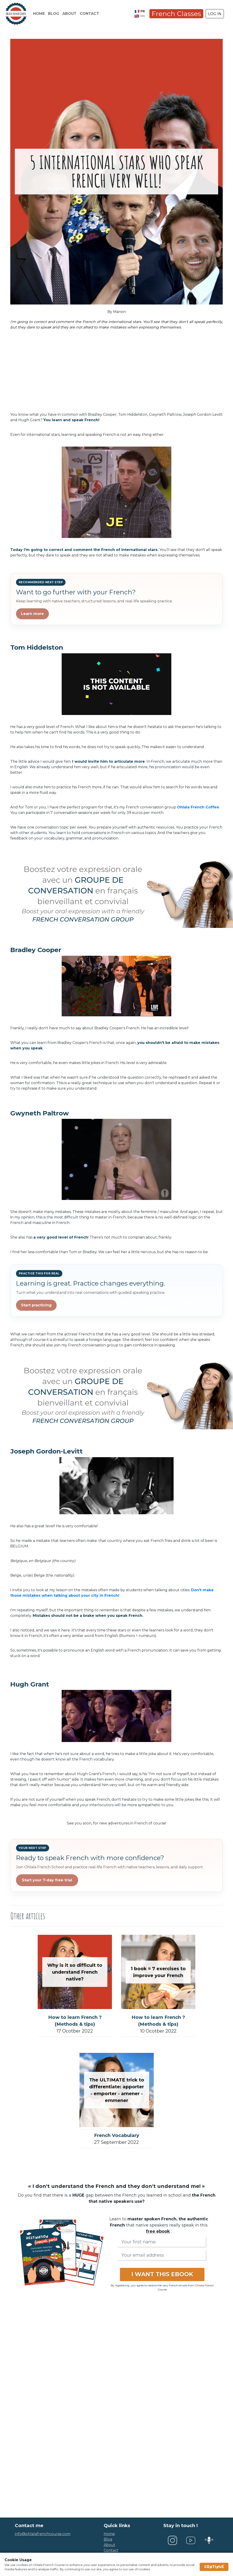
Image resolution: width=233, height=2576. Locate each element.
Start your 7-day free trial (47, 1880)
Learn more (32, 614)
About (69, 13)
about (109, 2545)
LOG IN (214, 14)
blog (108, 2539)
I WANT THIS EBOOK (162, 2274)
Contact (89, 13)
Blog (53, 13)
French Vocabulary (116, 2135)
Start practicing (36, 1305)
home (109, 2534)
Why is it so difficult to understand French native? (74, 1972)
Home (39, 13)
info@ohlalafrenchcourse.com (42, 2534)
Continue (214, 2567)
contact (111, 2550)
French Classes (176, 14)
